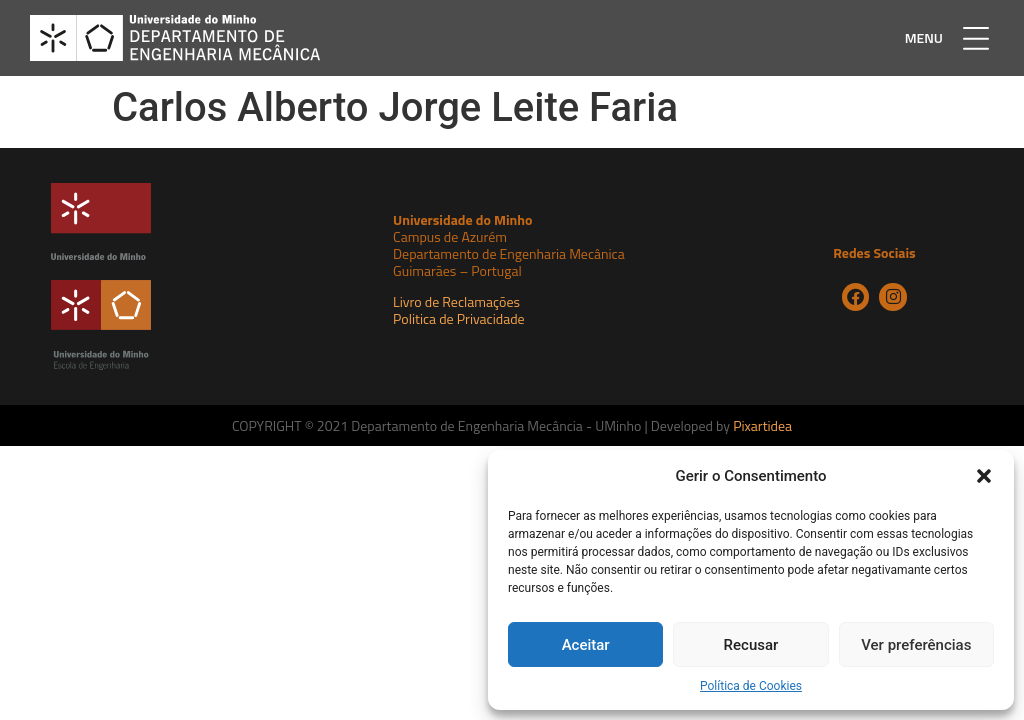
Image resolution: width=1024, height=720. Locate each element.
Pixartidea (762, 425)
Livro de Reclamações (456, 301)
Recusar (751, 645)
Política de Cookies (751, 686)
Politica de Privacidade (459, 318)
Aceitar (586, 645)
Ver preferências (916, 645)
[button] (984, 476)
